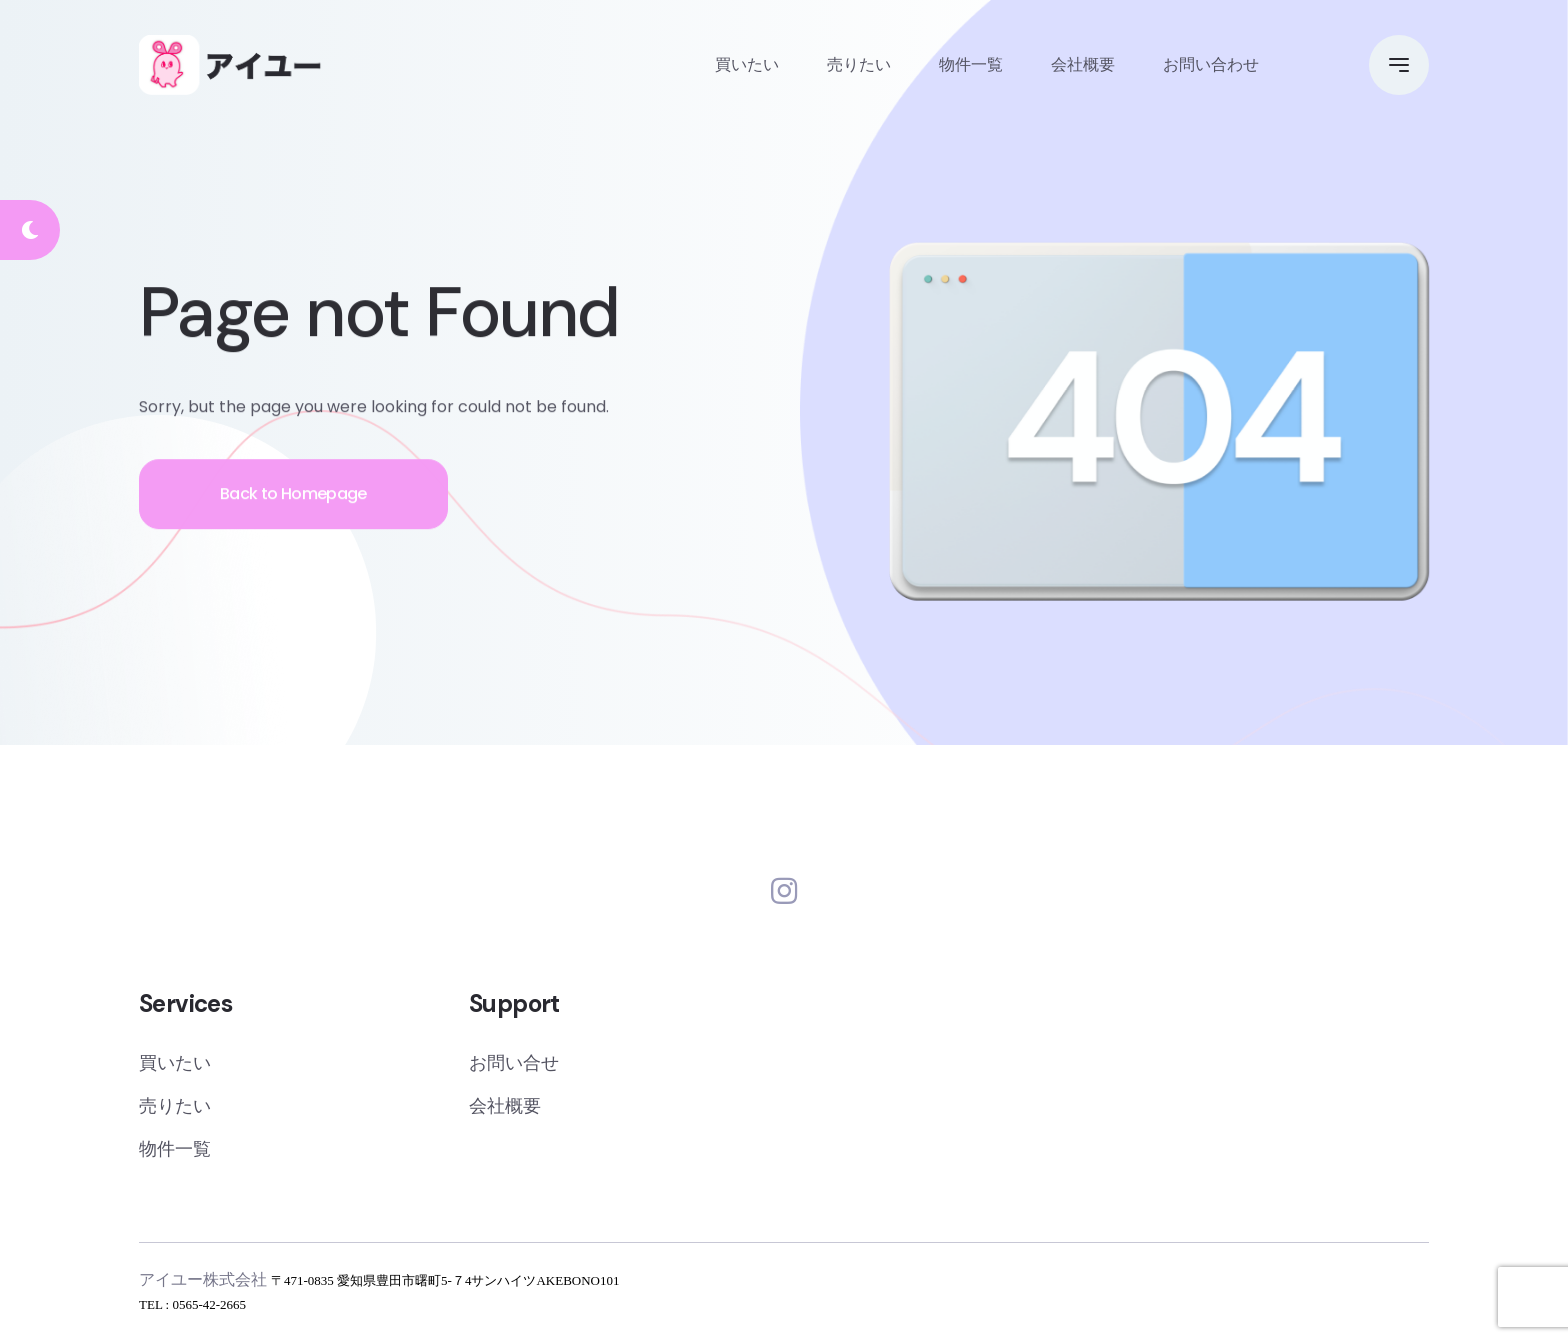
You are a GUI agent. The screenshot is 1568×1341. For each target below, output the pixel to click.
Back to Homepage (293, 498)
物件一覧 (971, 64)
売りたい (859, 64)
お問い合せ (514, 1062)
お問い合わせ (1211, 64)
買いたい (747, 64)
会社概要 (1083, 64)
